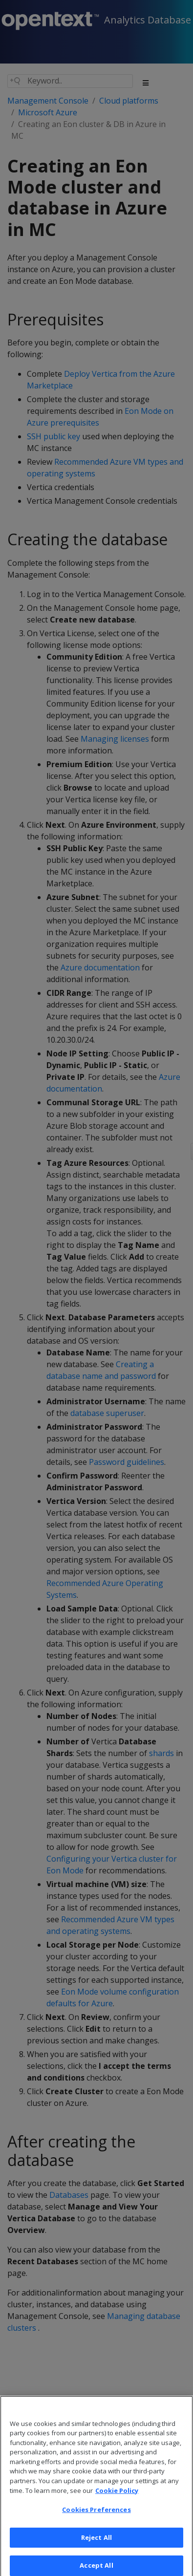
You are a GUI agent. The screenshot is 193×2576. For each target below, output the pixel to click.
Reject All (96, 2544)
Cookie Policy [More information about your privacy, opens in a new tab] (116, 2497)
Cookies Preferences (96, 2516)
